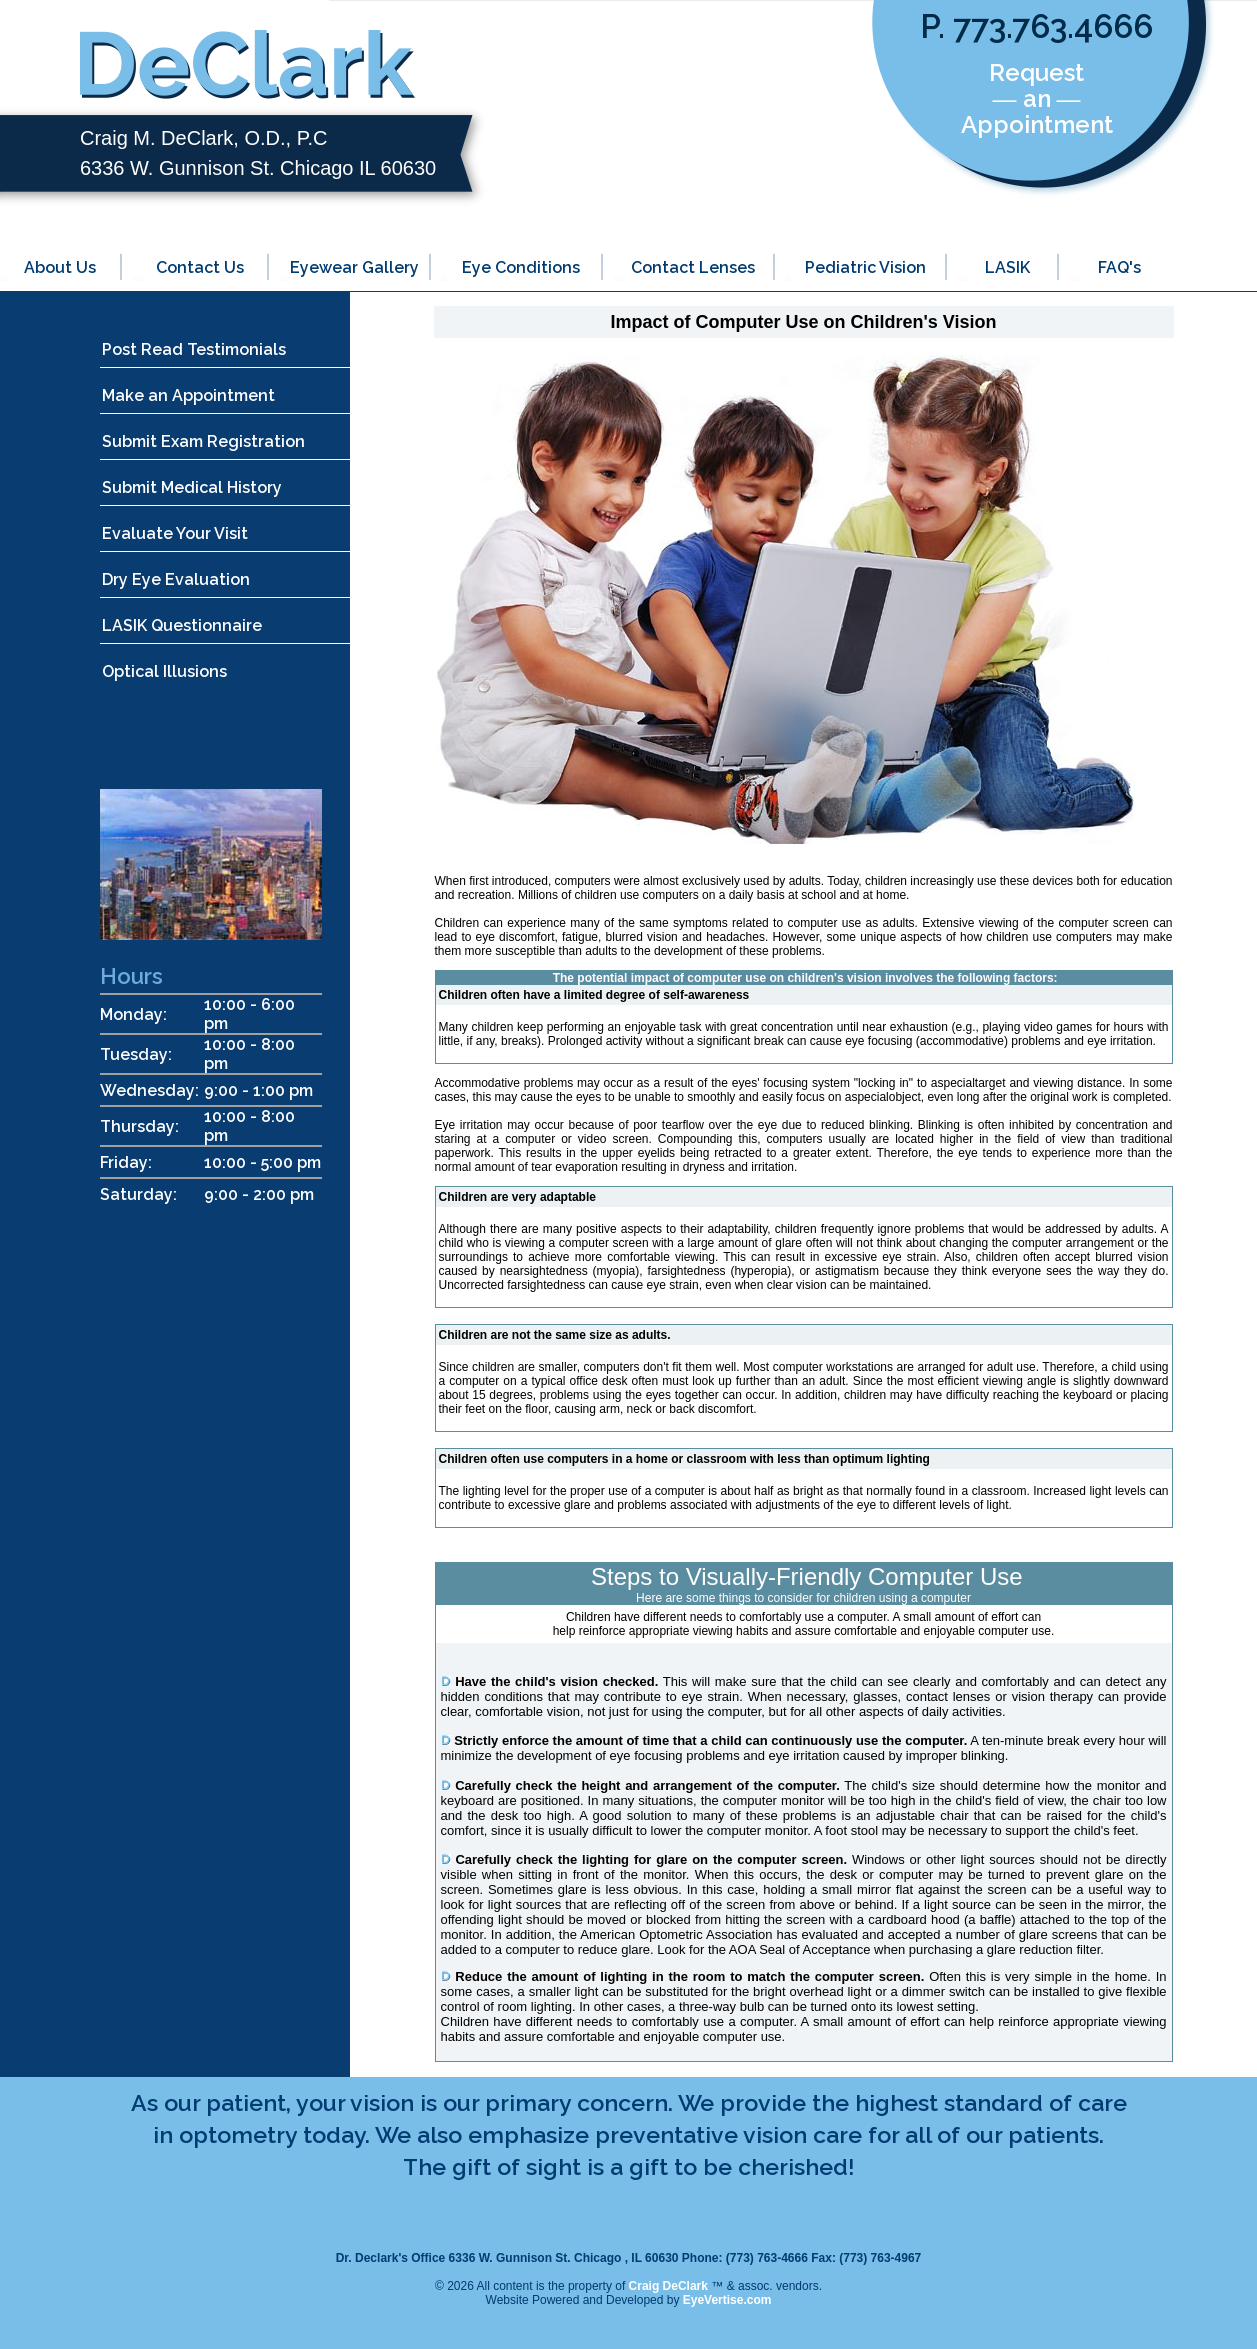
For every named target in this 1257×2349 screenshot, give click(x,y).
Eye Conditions (521, 267)
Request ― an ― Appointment (1037, 98)
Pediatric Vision (865, 267)
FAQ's (1119, 267)
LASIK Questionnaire (182, 625)
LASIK (1007, 267)
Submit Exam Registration (203, 441)
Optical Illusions (164, 671)
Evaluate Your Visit (175, 533)
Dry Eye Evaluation (176, 579)
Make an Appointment (188, 395)
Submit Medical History (192, 487)
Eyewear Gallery (354, 267)
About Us (60, 267)
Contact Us (200, 267)
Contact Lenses (693, 267)
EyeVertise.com (727, 2300)
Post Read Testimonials (194, 349)
